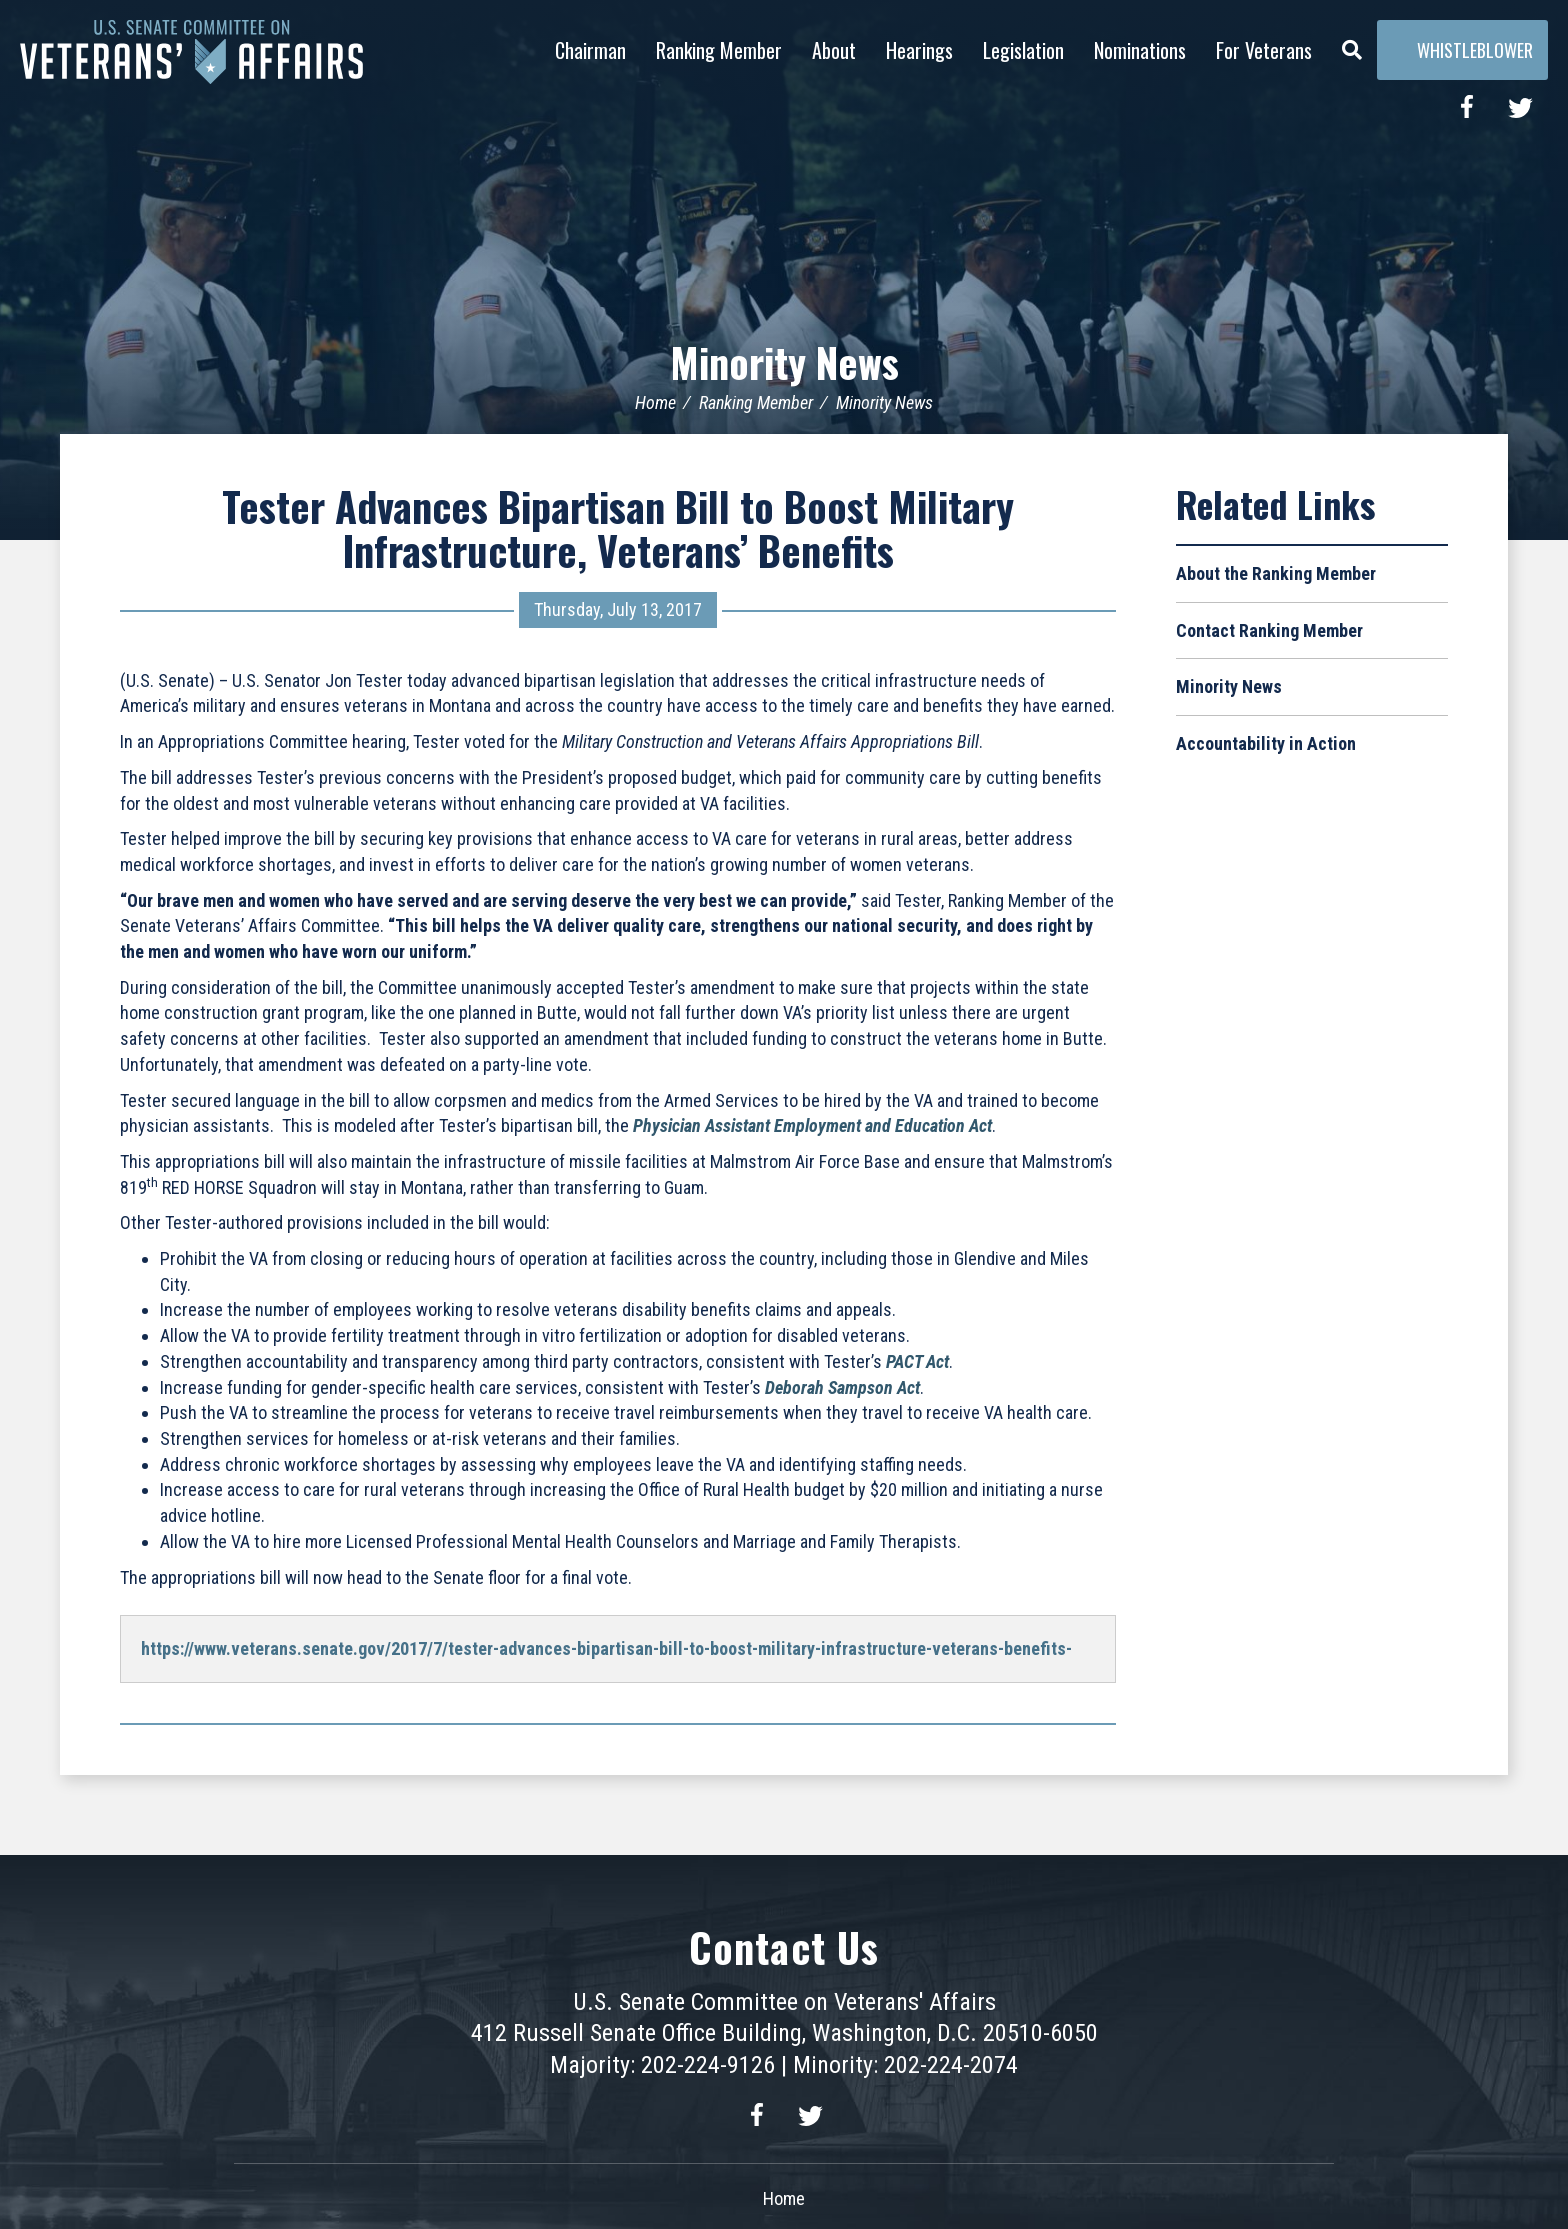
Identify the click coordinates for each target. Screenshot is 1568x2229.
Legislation (1023, 50)
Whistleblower (1462, 50)
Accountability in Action (1266, 743)
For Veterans (1264, 50)
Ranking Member (719, 50)
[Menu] (1352, 45)
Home (655, 402)
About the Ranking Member (1276, 573)
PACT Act (917, 1361)
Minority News (784, 362)
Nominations (1140, 50)
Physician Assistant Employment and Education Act (812, 1125)
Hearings (919, 50)
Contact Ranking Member (1269, 630)
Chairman (590, 50)
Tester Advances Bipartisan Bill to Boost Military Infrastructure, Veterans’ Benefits (618, 528)
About (834, 50)
